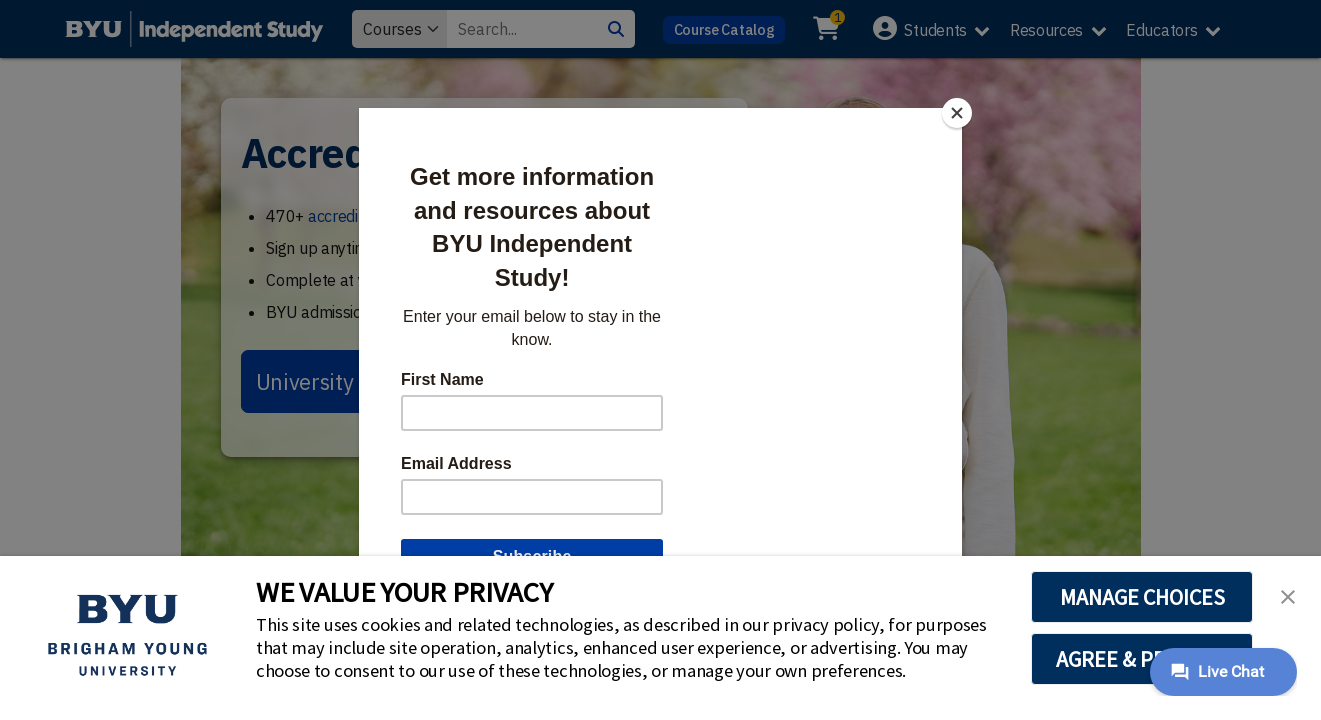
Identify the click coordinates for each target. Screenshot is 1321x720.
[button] (1288, 595)
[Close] (957, 113)
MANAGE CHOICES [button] (1142, 597)
